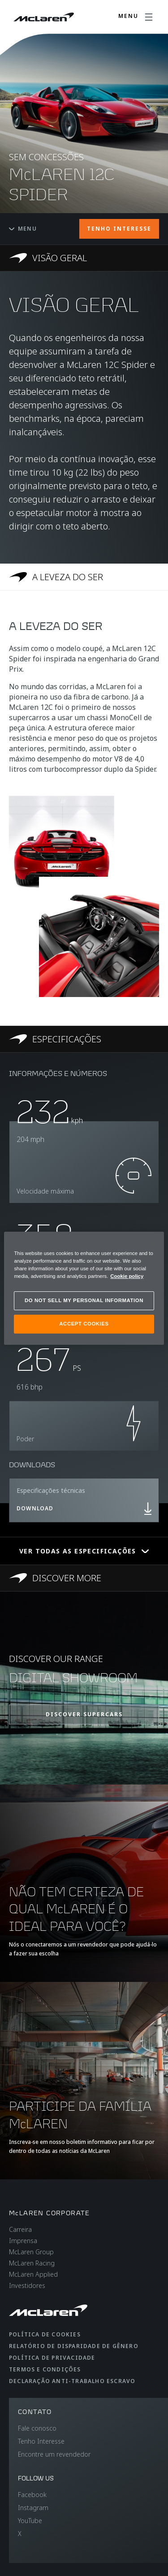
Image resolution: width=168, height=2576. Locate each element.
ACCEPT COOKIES (83, 1323)
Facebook (32, 2494)
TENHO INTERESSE (119, 228)
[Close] (151, 1242)
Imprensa (23, 2240)
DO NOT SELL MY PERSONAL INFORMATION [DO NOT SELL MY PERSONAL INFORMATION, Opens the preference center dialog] (84, 1300)
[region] (84, 1287)
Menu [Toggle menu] (23, 228)
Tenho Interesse (41, 2441)
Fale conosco (37, 2428)
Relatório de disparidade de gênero (73, 2346)
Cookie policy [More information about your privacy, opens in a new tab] (126, 1276)
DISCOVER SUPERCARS (84, 1714)
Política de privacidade (52, 2358)
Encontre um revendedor (54, 2454)
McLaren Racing (32, 2263)
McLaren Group (31, 2252)
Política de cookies (45, 2334)
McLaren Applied (33, 2274)
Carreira (20, 2229)
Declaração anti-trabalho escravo (72, 2381)
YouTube (30, 2520)
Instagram (33, 2507)
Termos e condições (45, 2369)
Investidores (27, 2285)
